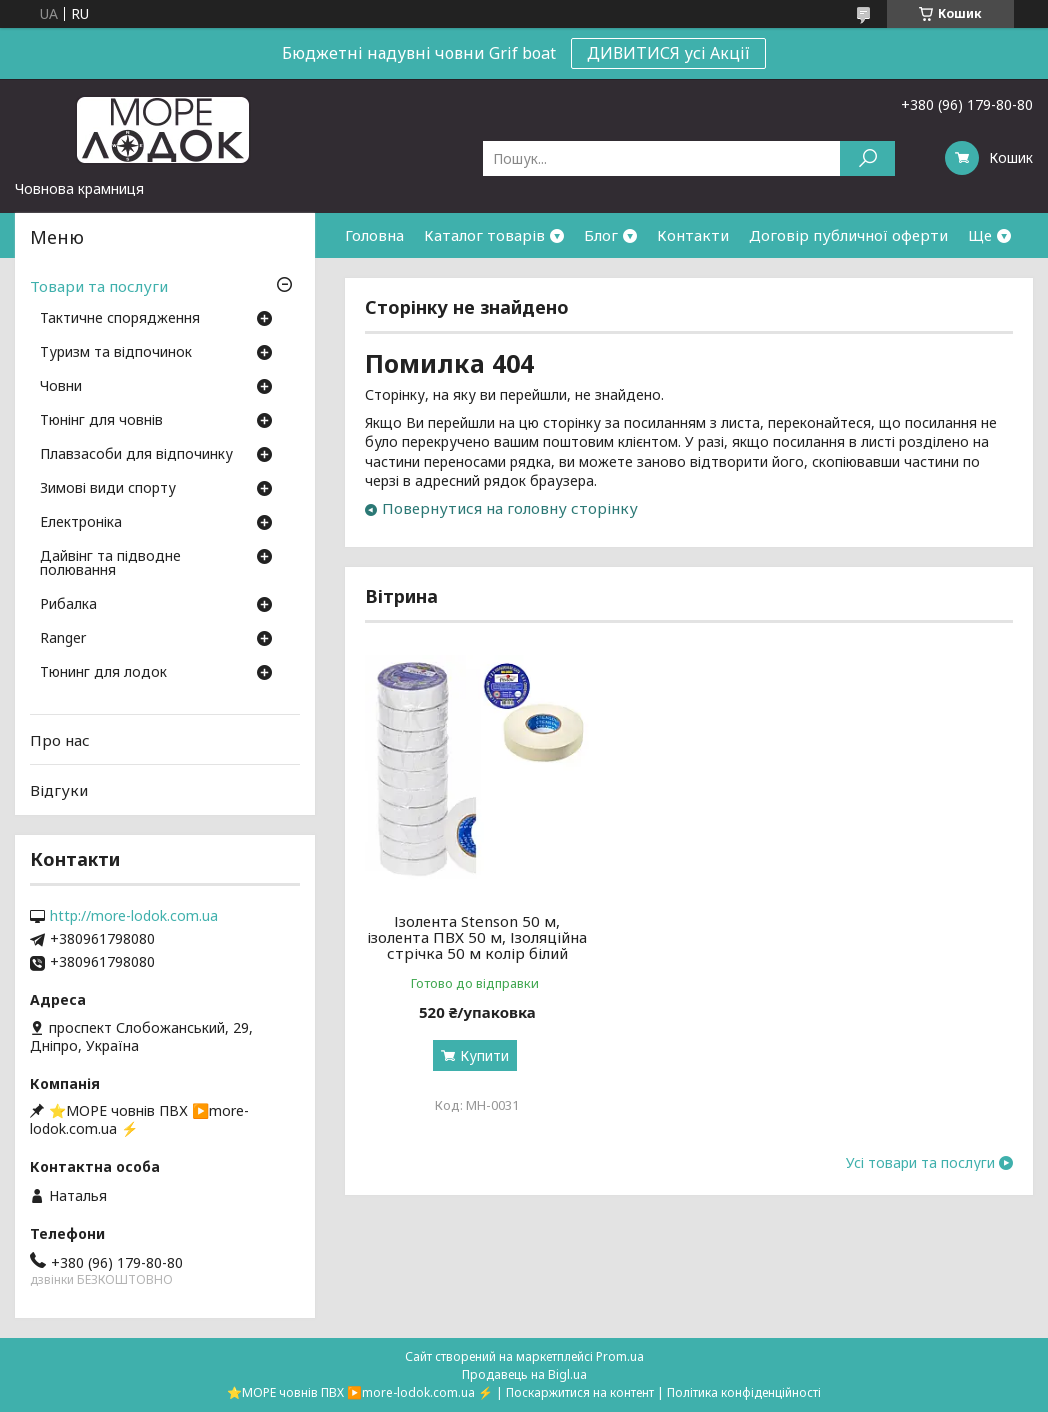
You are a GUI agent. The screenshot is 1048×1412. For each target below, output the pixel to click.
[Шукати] (867, 158)
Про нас (60, 740)
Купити (475, 1071)
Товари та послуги (99, 286)
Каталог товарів (484, 235)
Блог (601, 235)
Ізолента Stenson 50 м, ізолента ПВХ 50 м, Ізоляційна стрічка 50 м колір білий (468, 945)
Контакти (693, 235)
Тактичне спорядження (120, 319)
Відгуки (59, 790)
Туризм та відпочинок (116, 353)
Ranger (63, 639)
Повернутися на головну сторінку (510, 508)
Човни (61, 387)
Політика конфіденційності (744, 1392)
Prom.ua (620, 1356)
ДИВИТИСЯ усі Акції (668, 53)
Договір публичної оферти (848, 235)
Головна (374, 235)
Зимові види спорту (108, 489)
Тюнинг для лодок (103, 673)
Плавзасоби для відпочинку (136, 455)
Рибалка (68, 605)
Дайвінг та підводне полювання (110, 564)
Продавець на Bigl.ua (524, 1374)
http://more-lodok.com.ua (134, 916)
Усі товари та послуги (920, 1179)
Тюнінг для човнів (101, 421)
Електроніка (81, 523)
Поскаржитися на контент (580, 1392)
